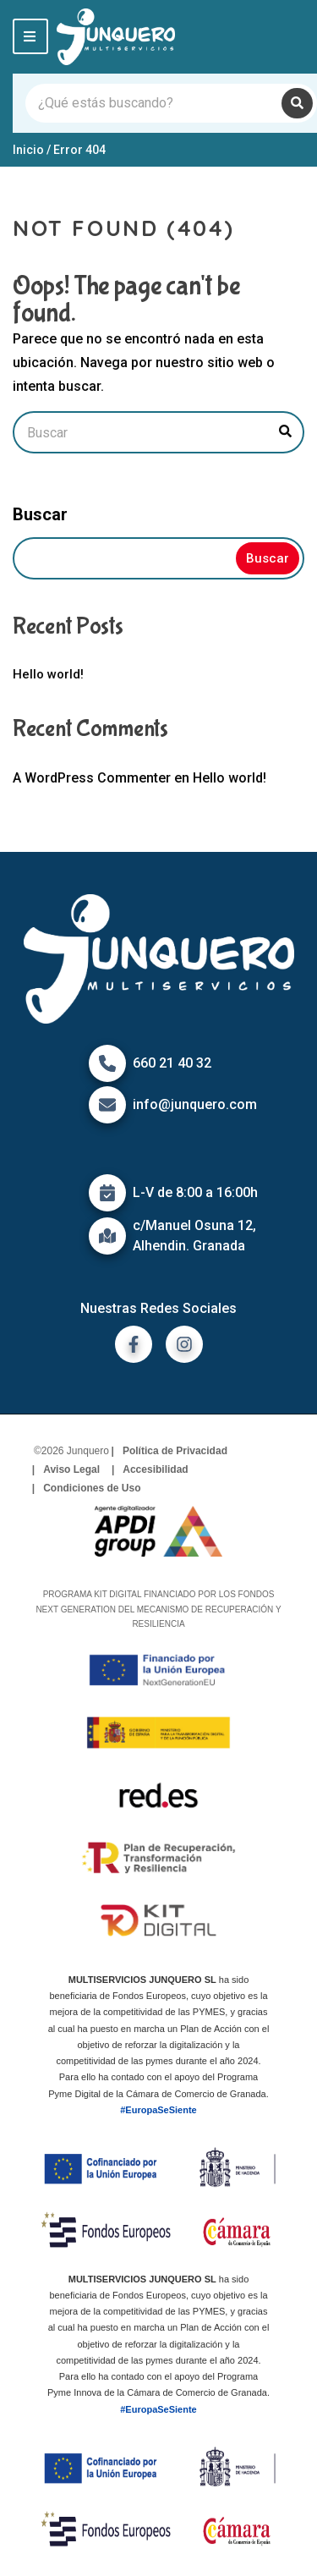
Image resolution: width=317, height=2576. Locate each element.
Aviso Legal (71, 1469)
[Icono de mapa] (107, 1236)
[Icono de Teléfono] (107, 1063)
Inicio (28, 150)
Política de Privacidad (175, 1451)
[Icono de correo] (107, 1104)
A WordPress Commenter (92, 778)
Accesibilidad (155, 1469)
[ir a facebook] (133, 1344)
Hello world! (48, 674)
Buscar (40, 514)
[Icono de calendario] (107, 1192)
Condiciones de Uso (91, 1488)
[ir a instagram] (184, 1344)
